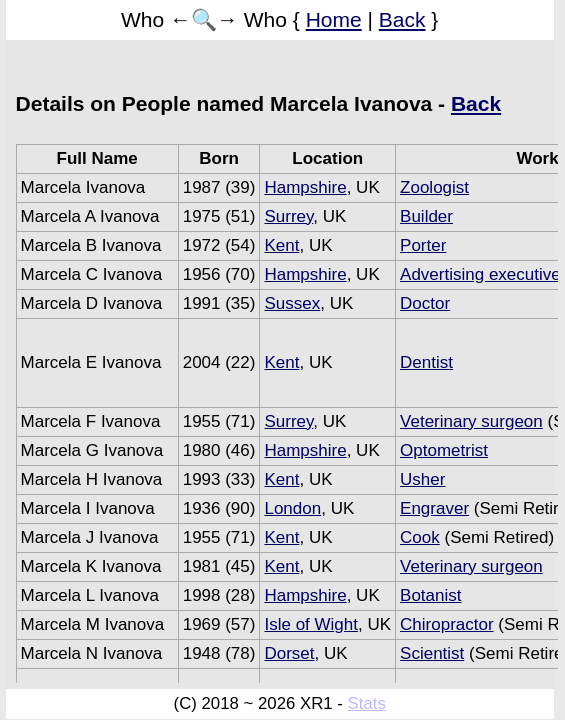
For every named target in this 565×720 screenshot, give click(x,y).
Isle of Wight (311, 624)
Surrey (288, 216)
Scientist (432, 653)
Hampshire (305, 187)
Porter (423, 245)
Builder (426, 216)
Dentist (426, 362)
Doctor (425, 303)
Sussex (292, 303)
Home (334, 19)
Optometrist (444, 450)
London (292, 508)
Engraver (434, 508)
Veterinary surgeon (471, 421)
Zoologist (434, 187)
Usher (422, 479)
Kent (281, 245)
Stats (367, 703)
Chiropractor (447, 624)
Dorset (289, 653)
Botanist (430, 595)
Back (402, 19)
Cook (420, 537)
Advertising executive (480, 274)
